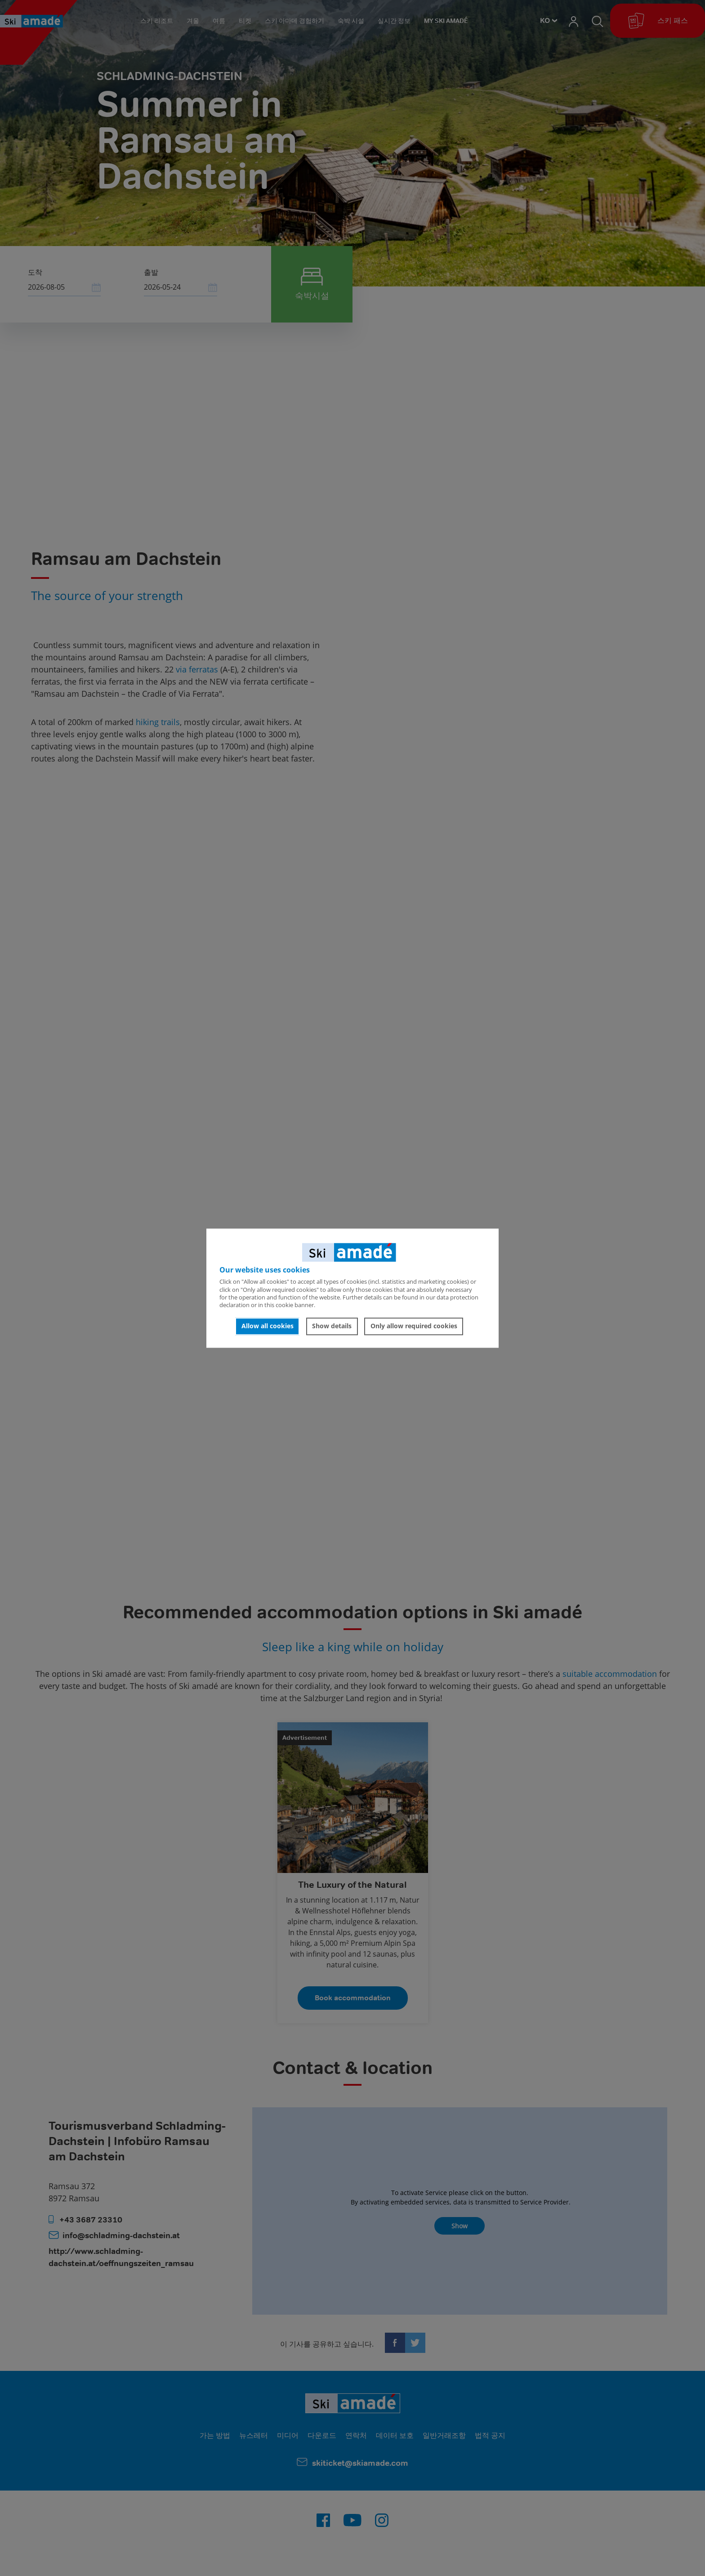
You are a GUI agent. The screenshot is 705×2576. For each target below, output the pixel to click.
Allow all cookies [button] (267, 1326)
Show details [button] (332, 1326)
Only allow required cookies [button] (413, 1326)
